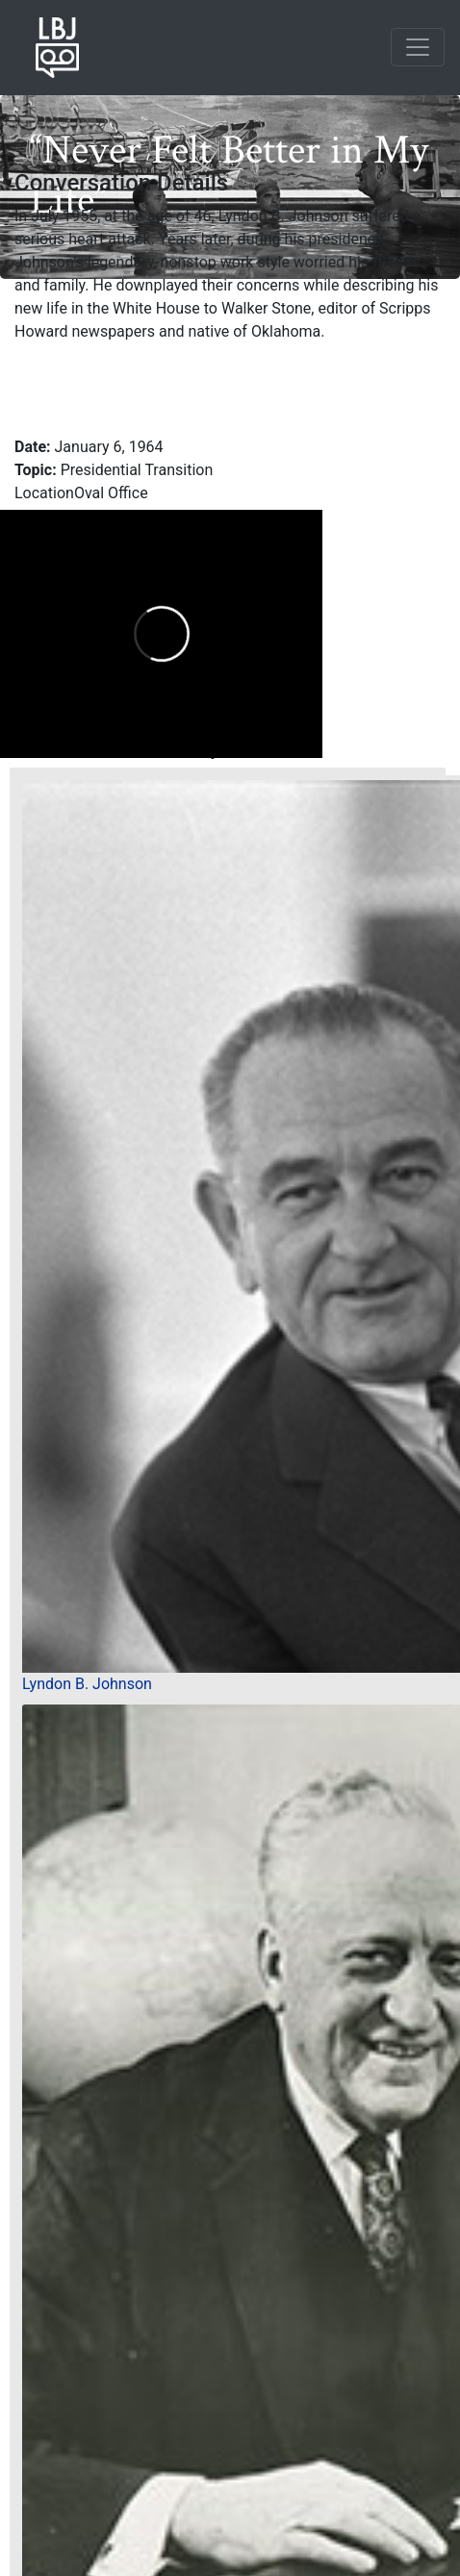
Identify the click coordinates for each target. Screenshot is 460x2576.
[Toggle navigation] (418, 47)
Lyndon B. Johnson (87, 1684)
